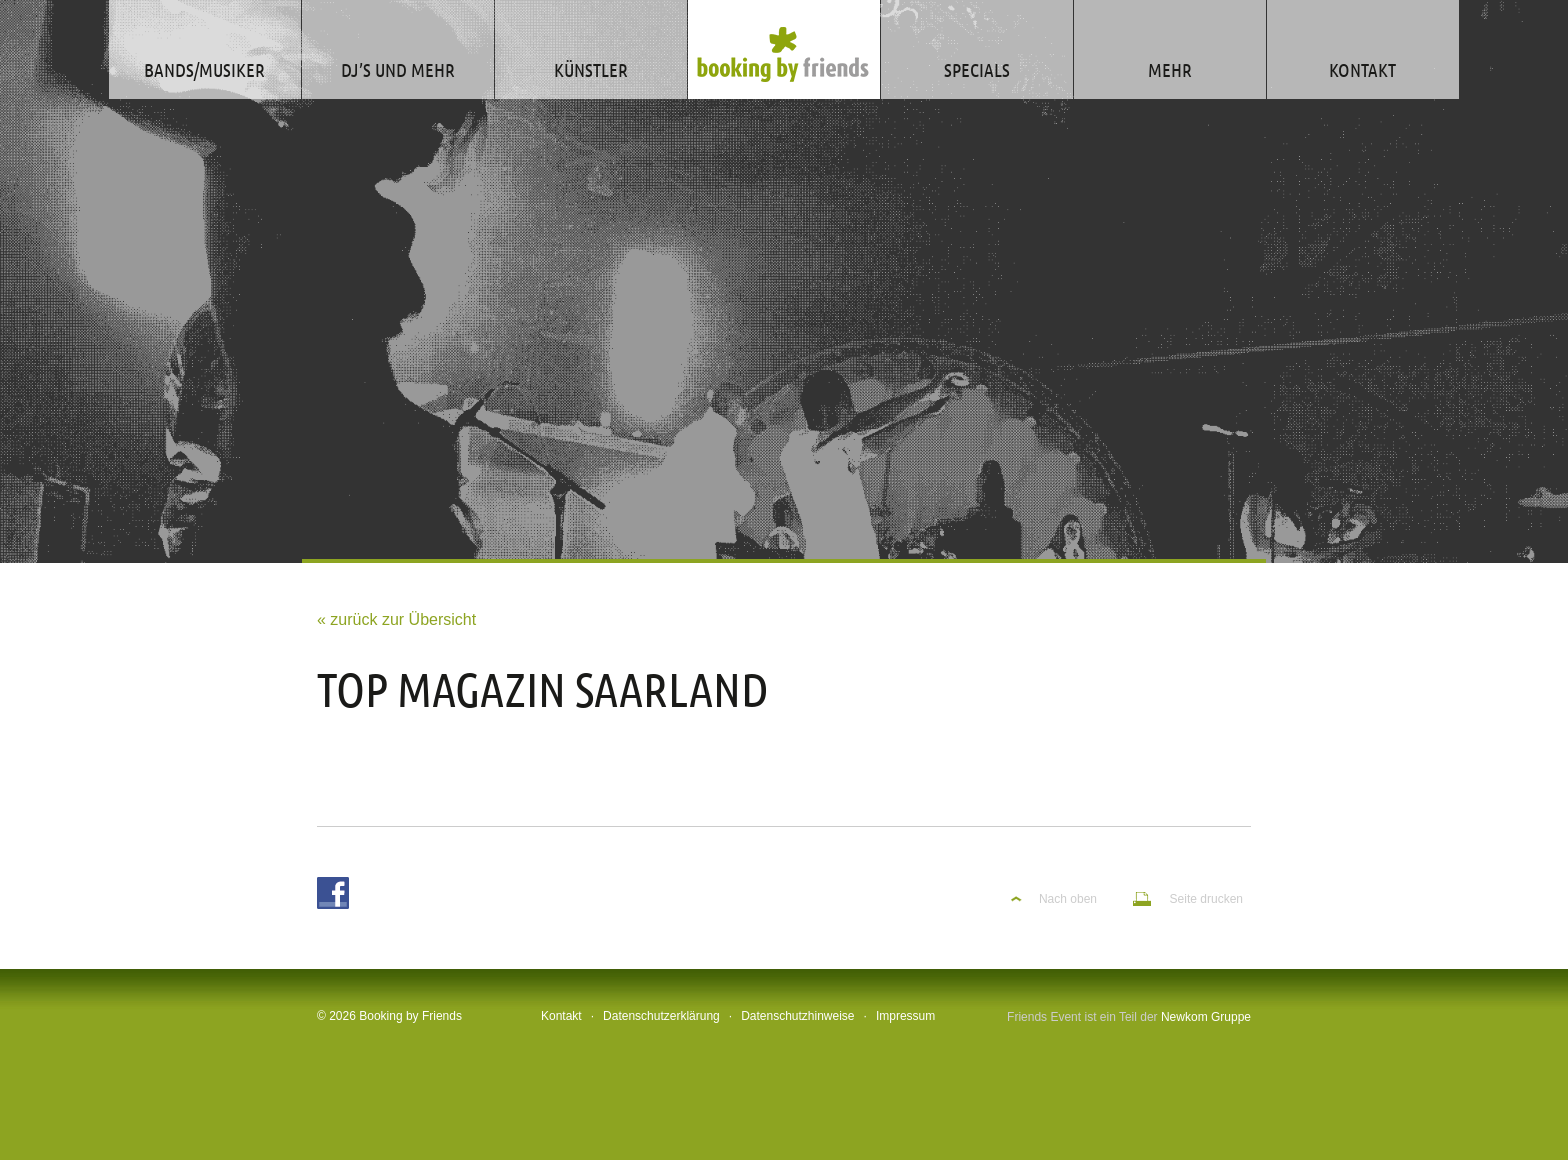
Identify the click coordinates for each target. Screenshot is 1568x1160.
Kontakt (561, 1016)
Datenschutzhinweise (797, 1016)
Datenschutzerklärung (661, 1016)
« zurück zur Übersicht (396, 619)
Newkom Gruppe (1206, 1017)
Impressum (905, 1016)
